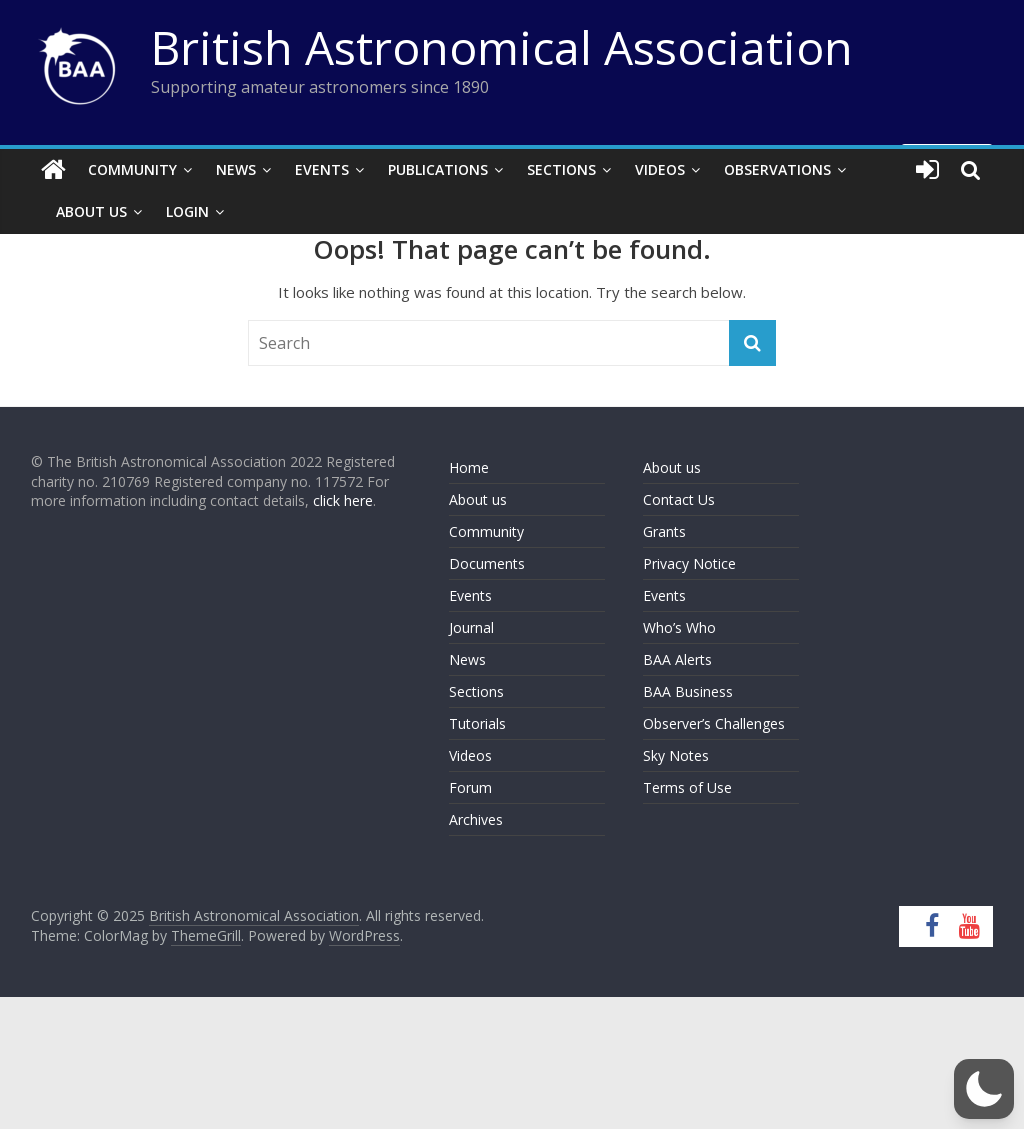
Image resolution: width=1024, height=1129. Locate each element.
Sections (561, 169)
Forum (470, 787)
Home (469, 467)
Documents (487, 563)
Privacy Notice (689, 563)
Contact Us (679, 499)
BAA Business (688, 691)
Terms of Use (687, 787)
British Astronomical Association (502, 47)
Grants (664, 531)
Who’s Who (679, 627)
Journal (471, 627)
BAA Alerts (677, 659)
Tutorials (477, 723)
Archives (476, 819)
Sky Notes (676, 755)
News (236, 169)
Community (132, 169)
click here (343, 500)
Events (322, 169)
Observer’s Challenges (714, 723)
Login (187, 211)
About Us (91, 211)
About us (478, 499)
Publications (438, 169)
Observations (777, 169)
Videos (660, 169)
